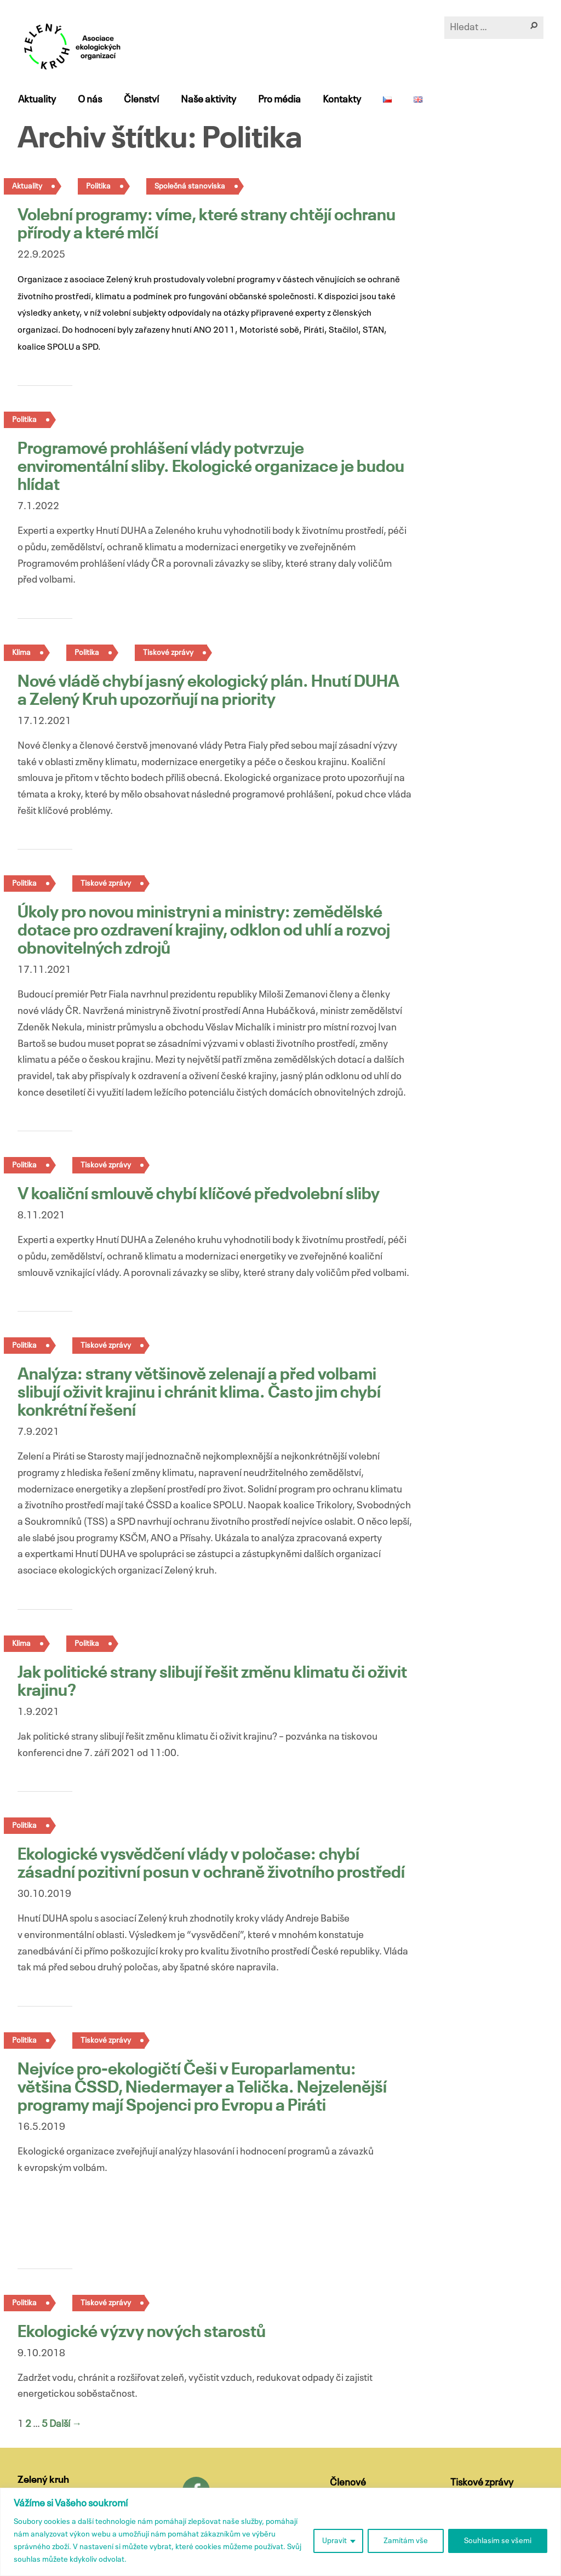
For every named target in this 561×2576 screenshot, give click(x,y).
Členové (348, 2483)
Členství (140, 100)
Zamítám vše (405, 2541)
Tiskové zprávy (168, 653)
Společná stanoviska (189, 186)
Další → (65, 2424)
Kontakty (341, 100)
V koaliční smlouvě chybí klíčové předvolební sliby (199, 1195)
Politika (98, 186)
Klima (21, 653)
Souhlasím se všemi (497, 2541)
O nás (89, 100)
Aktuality (36, 100)
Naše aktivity (208, 100)
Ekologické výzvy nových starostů (142, 2332)
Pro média (278, 100)
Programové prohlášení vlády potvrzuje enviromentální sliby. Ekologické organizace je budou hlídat (211, 467)
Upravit (334, 2541)
